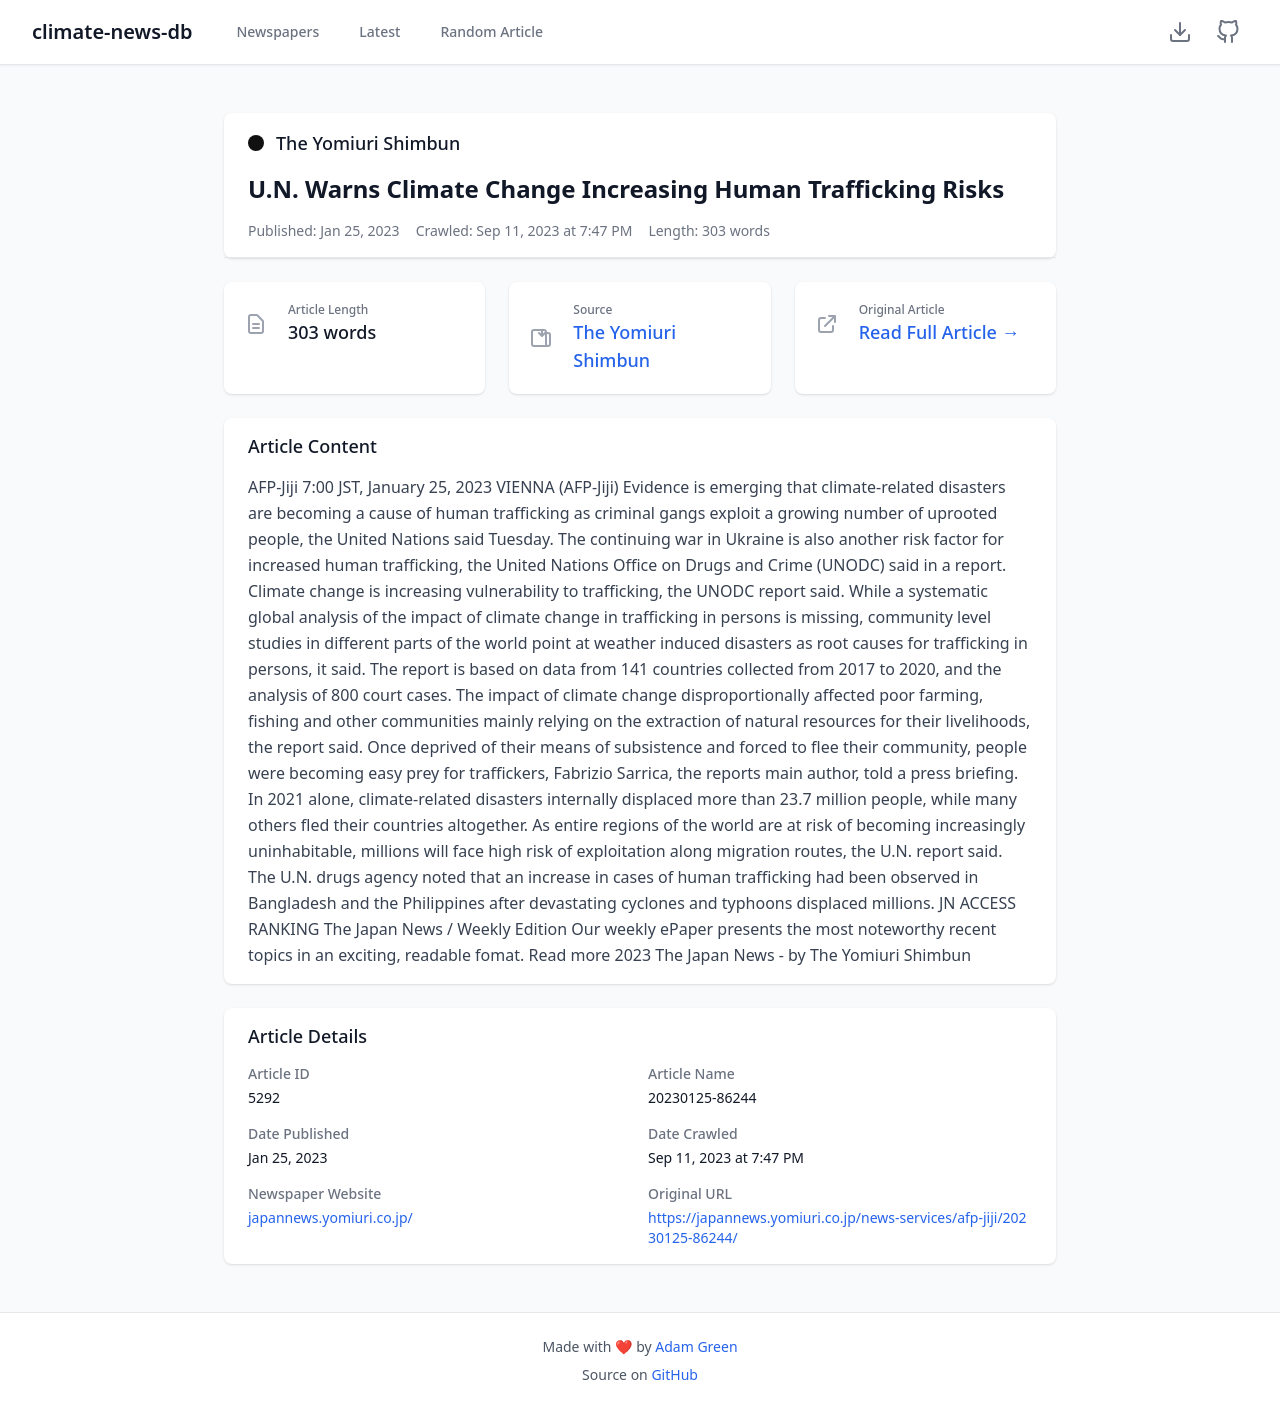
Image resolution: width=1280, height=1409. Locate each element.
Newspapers (277, 31)
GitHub (674, 1374)
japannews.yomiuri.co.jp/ (330, 1217)
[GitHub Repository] (1228, 32)
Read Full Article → (939, 332)
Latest (379, 31)
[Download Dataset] (1180, 32)
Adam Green (696, 1346)
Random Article (491, 31)
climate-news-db (112, 31)
